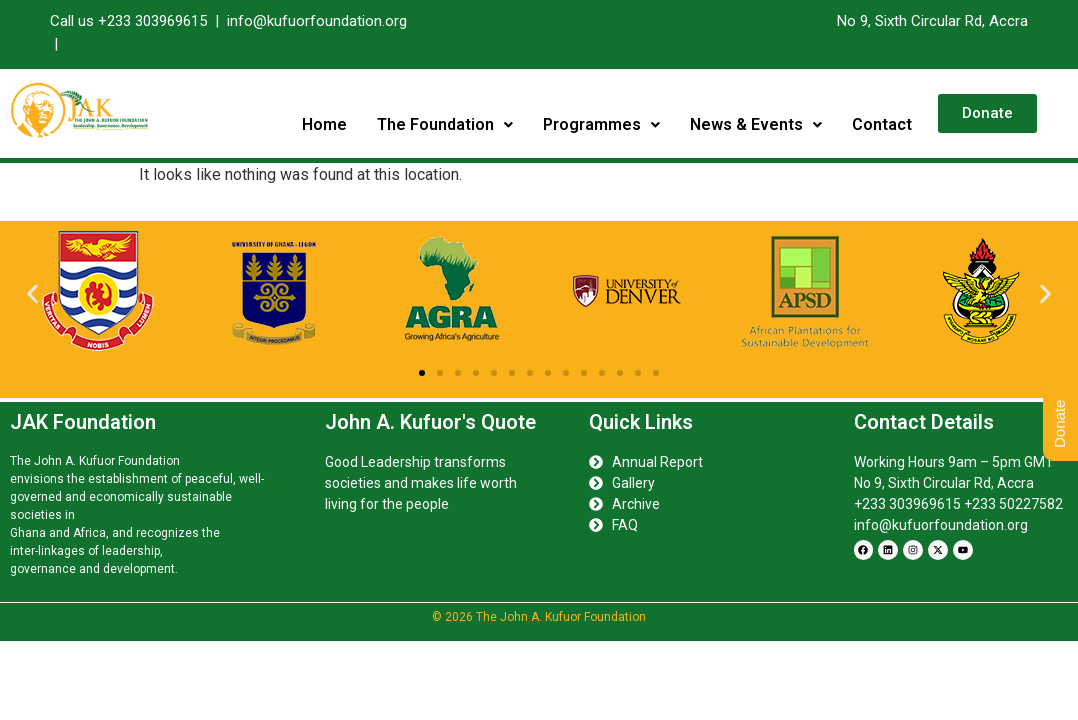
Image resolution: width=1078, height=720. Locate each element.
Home (325, 124)
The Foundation (446, 124)
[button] (446, 125)
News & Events (757, 124)
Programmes (602, 124)
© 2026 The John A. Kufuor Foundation (539, 617)
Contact (883, 124)
